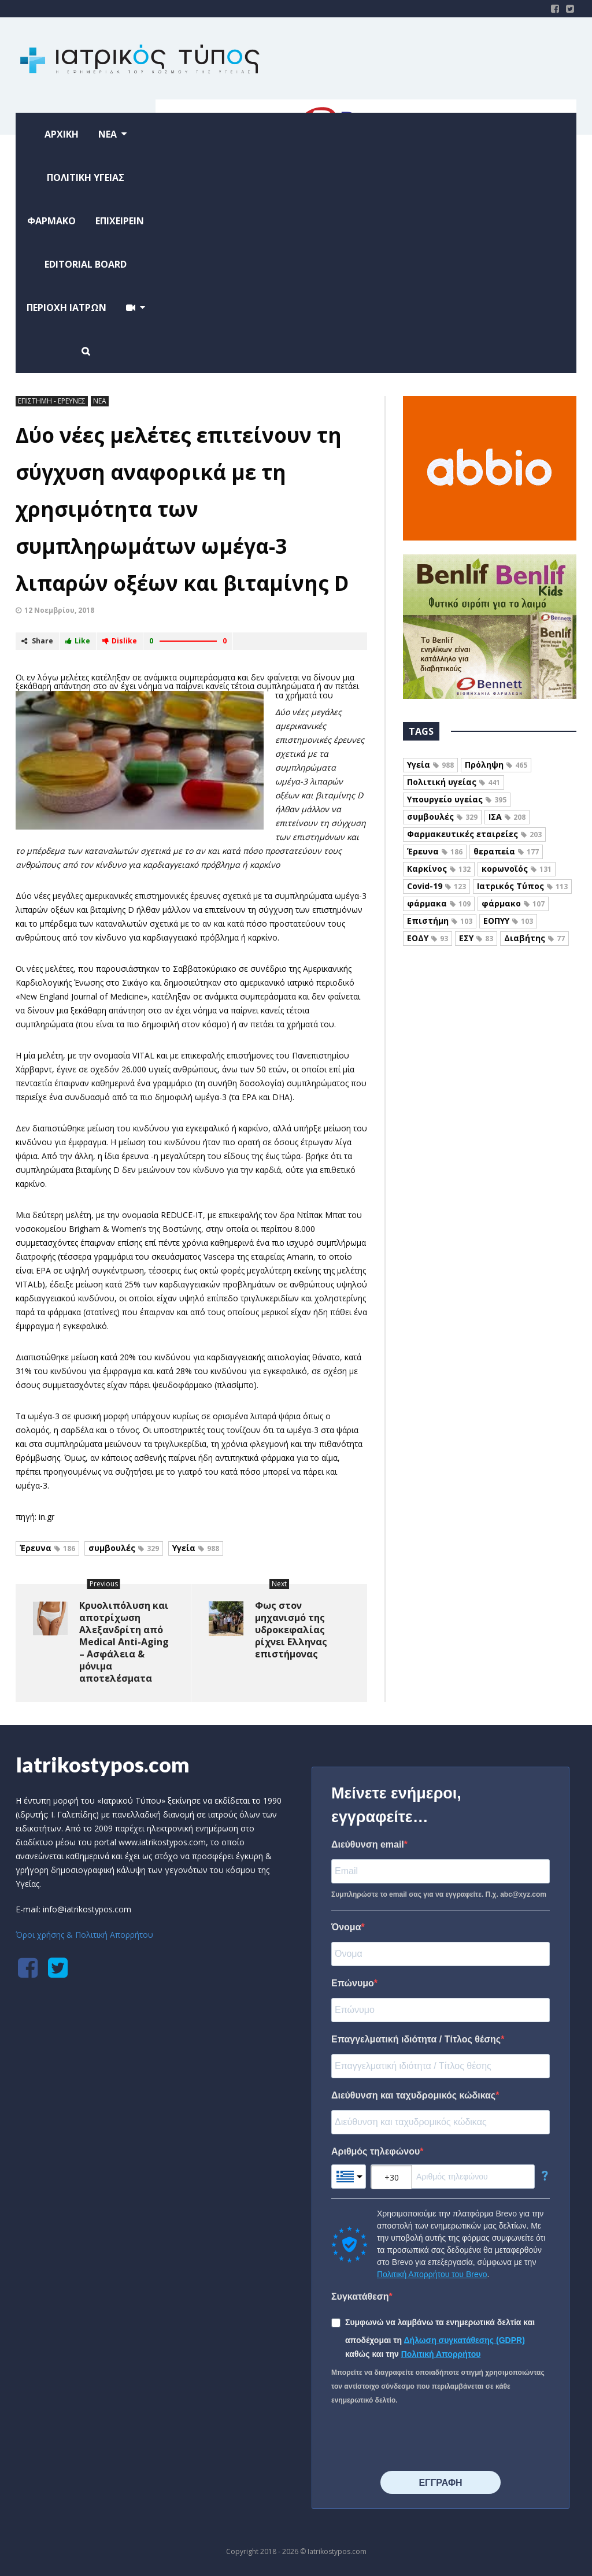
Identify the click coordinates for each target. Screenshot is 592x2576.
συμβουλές (123, 1547)
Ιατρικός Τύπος (522, 885)
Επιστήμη (439, 920)
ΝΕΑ (99, 401)
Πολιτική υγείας (453, 781)
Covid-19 (436, 885)
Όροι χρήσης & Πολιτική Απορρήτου (84, 1934)
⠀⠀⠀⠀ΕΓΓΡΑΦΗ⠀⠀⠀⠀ (440, 2483)
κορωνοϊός (517, 868)
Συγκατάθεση (360, 2296)
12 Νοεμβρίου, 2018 (59, 610)
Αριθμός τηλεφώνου (375, 2151)
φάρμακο (513, 903)
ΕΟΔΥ (427, 937)
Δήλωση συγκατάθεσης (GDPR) (464, 2340)
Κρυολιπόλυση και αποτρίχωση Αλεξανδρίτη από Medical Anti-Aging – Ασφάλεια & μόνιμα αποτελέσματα (124, 1642)
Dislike (119, 641)
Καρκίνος (439, 868)
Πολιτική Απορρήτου (441, 2354)
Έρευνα (47, 1547)
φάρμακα (439, 903)
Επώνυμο (352, 1983)
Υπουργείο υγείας (456, 799)
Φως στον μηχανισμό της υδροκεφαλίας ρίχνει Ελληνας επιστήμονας (291, 1629)
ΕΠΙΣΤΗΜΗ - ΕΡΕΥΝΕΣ (52, 401)
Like (77, 641)
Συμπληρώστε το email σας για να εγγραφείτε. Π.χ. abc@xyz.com (438, 1894)
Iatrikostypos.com (103, 1764)
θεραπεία (506, 851)
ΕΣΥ (476, 937)
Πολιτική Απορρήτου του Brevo (432, 2274)
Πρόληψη (496, 764)
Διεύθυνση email (367, 1844)
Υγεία (195, 1547)
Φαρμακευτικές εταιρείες (474, 833)
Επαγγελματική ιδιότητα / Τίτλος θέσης (416, 2039)
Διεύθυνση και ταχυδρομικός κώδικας (413, 2095)
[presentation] (419, 2439)
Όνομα (346, 1927)
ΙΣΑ (507, 816)
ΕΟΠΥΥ (508, 920)
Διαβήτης (534, 937)
